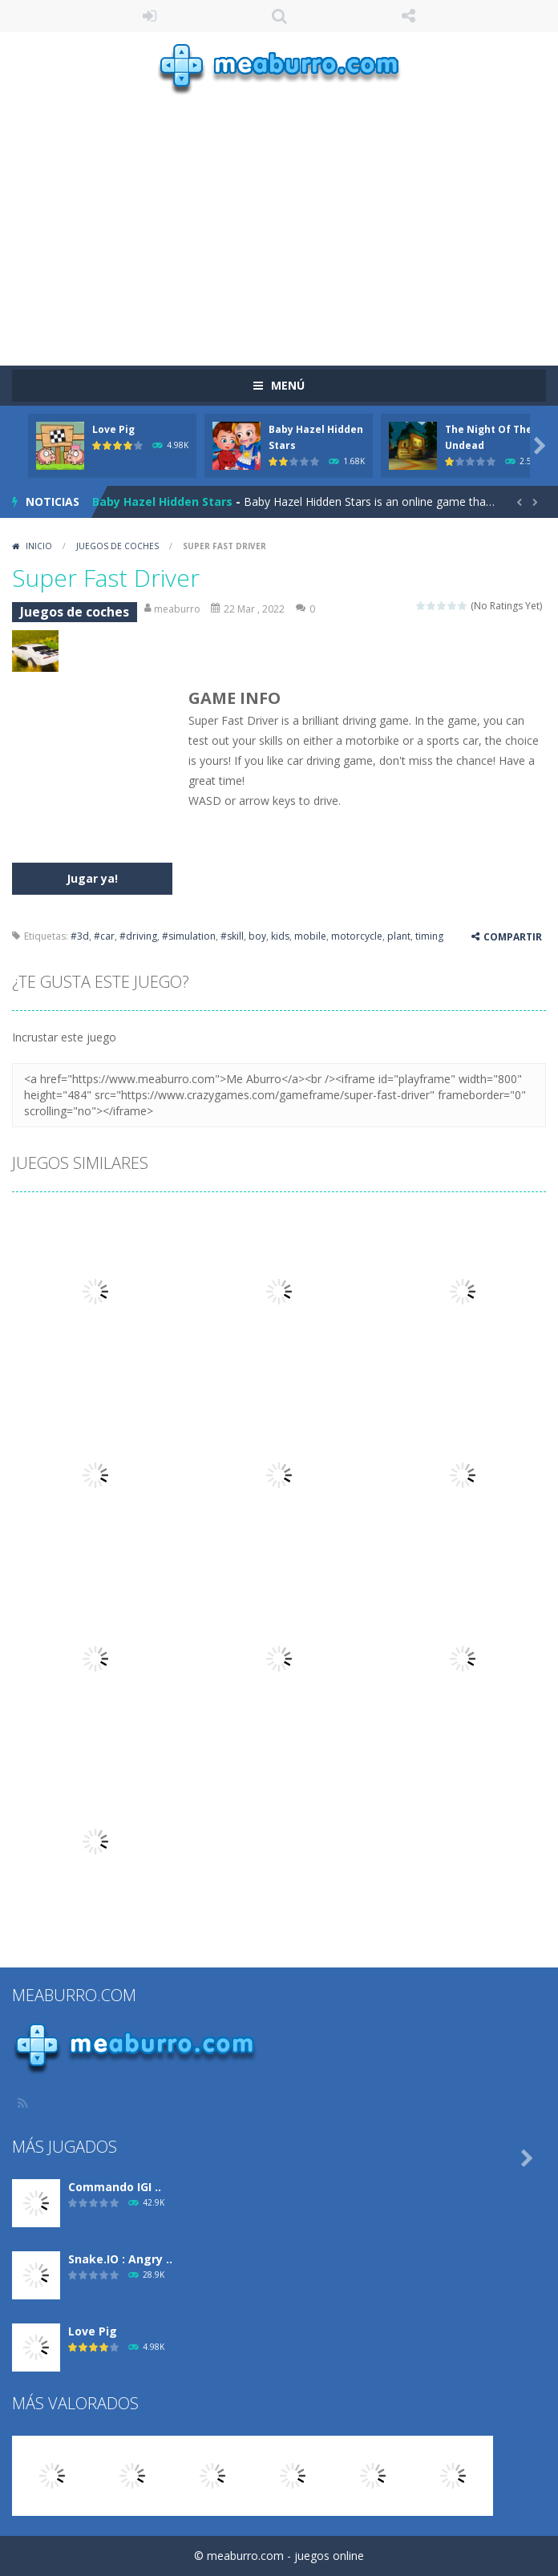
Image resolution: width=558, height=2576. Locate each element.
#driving (138, 936)
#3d (80, 936)
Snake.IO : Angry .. (120, 2259)
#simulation (189, 936)
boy (257, 936)
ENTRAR (150, 16)
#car (104, 936)
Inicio (39, 546)
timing (429, 936)
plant (398, 936)
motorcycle (356, 936)
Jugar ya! (92, 878)
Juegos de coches (117, 546)
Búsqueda (279, 16)
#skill (232, 936)
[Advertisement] (285, 219)
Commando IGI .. (114, 2186)
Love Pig (113, 429)
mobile (310, 936)
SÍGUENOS (409, 16)
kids (280, 936)
